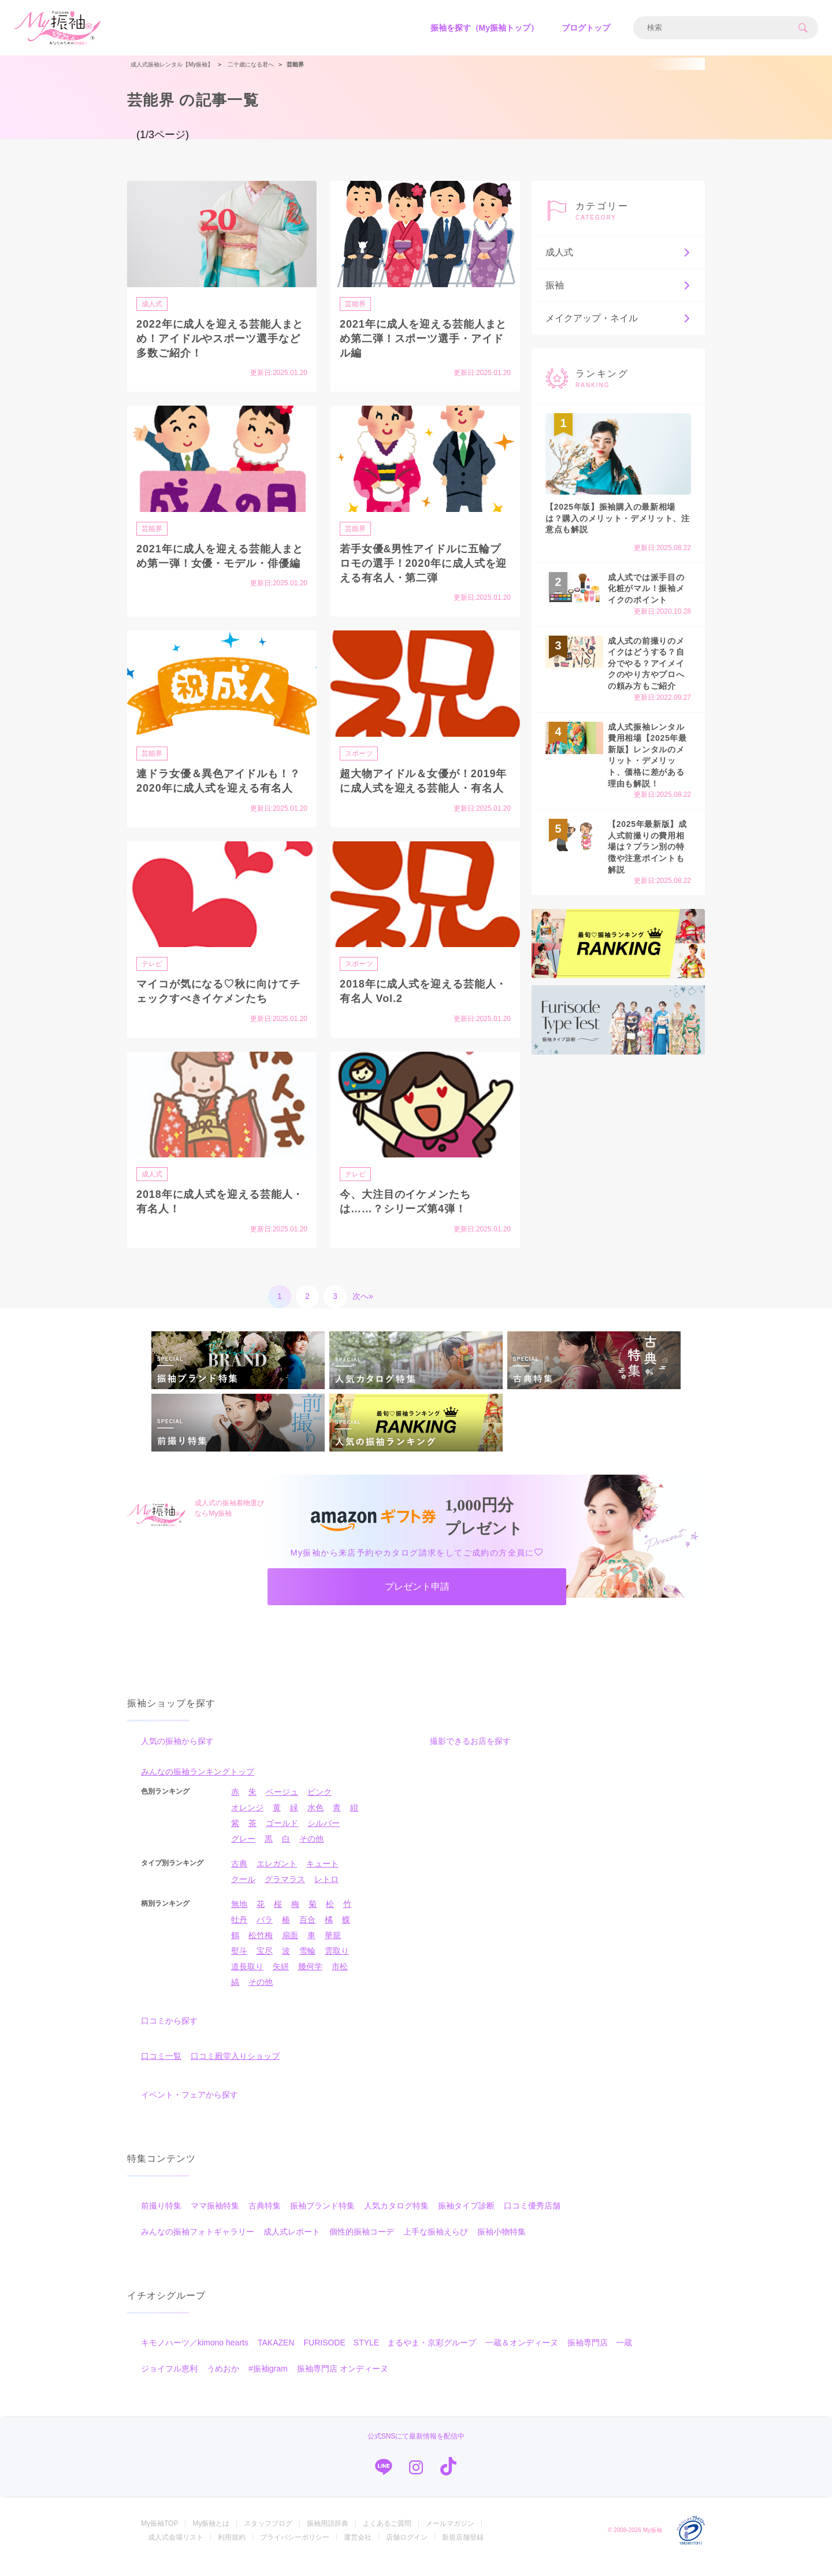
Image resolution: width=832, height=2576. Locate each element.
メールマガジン (450, 2536)
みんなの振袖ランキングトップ (197, 1784)
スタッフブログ (268, 2536)
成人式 (154, 303)
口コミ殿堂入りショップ (235, 2068)
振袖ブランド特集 (322, 2218)
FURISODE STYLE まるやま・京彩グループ (389, 2355)
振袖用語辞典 (327, 2536)
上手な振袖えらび (435, 2244)
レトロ (326, 1891)
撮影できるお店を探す (470, 1753)
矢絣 (281, 1979)
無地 (239, 1916)
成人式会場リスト (175, 2550)
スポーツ (361, 753)
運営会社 (358, 2550)
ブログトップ (586, 27)
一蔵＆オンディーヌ (521, 2355)
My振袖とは (210, 2536)
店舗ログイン (407, 2550)
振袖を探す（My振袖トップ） (484, 27)
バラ (265, 1932)
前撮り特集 (161, 2218)
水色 (315, 1820)
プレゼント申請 (417, 1592)
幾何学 (310, 1979)
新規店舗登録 (463, 2550)
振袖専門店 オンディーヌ (342, 2381)
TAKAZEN (276, 2355)
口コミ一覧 (161, 2068)
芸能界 (357, 303)
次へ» (362, 1296)
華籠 (333, 1948)
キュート (322, 1876)
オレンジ (247, 1820)
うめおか (223, 2381)
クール (243, 1891)
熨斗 (239, 1963)
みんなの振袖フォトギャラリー (197, 2244)
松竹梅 (260, 1948)
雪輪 (307, 1963)
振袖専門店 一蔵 (599, 2355)
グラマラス (285, 1891)
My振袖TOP (159, 2536)
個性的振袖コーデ (361, 2244)
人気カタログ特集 (396, 2218)
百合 (307, 1932)
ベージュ (282, 1804)
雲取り (337, 1963)
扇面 (290, 1948)
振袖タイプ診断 (466, 2218)
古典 (239, 1876)
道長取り (247, 1979)
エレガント (277, 1876)
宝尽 (265, 1963)
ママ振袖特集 (215, 2218)
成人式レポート (291, 2244)
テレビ (154, 963)
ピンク (319, 1804)
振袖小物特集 (501, 2244)
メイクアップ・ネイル (618, 318)
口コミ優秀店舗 (532, 2218)
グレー (243, 1851)
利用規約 (232, 2550)
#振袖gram (268, 2381)
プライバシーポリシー (294, 2550)
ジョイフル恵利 (169, 2381)
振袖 (618, 285)
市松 (340, 1979)
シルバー (323, 1835)
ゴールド (282, 1835)
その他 (311, 1851)
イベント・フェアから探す (189, 2107)
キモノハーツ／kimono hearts (194, 2355)
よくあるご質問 (387, 2536)
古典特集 (264, 2218)
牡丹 (239, 1932)
